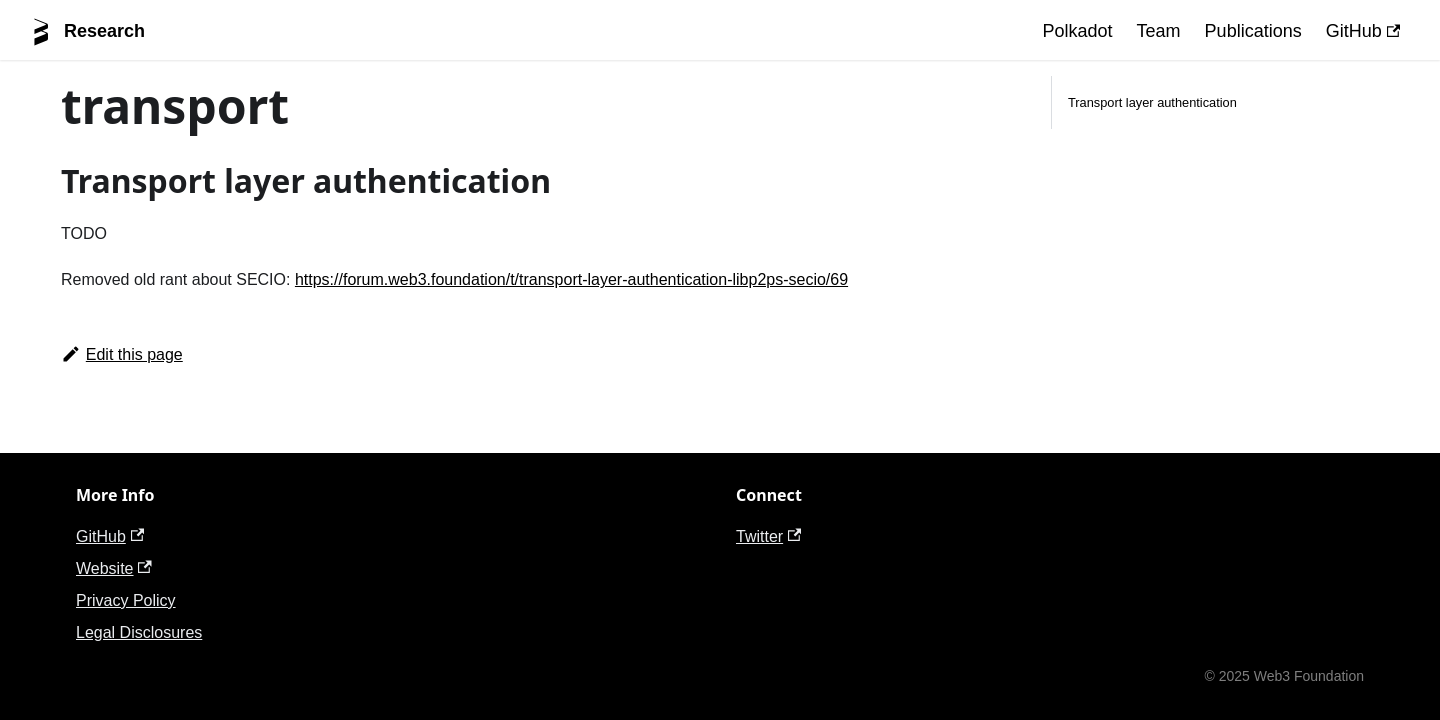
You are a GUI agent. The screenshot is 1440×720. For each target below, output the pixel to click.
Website (114, 568)
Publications (1253, 31)
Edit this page (122, 354)
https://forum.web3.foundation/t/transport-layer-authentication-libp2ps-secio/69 (571, 279)
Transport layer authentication (1152, 102)
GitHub (1363, 31)
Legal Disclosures (139, 632)
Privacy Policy (126, 600)
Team (1159, 31)
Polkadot (1078, 31)
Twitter (768, 536)
